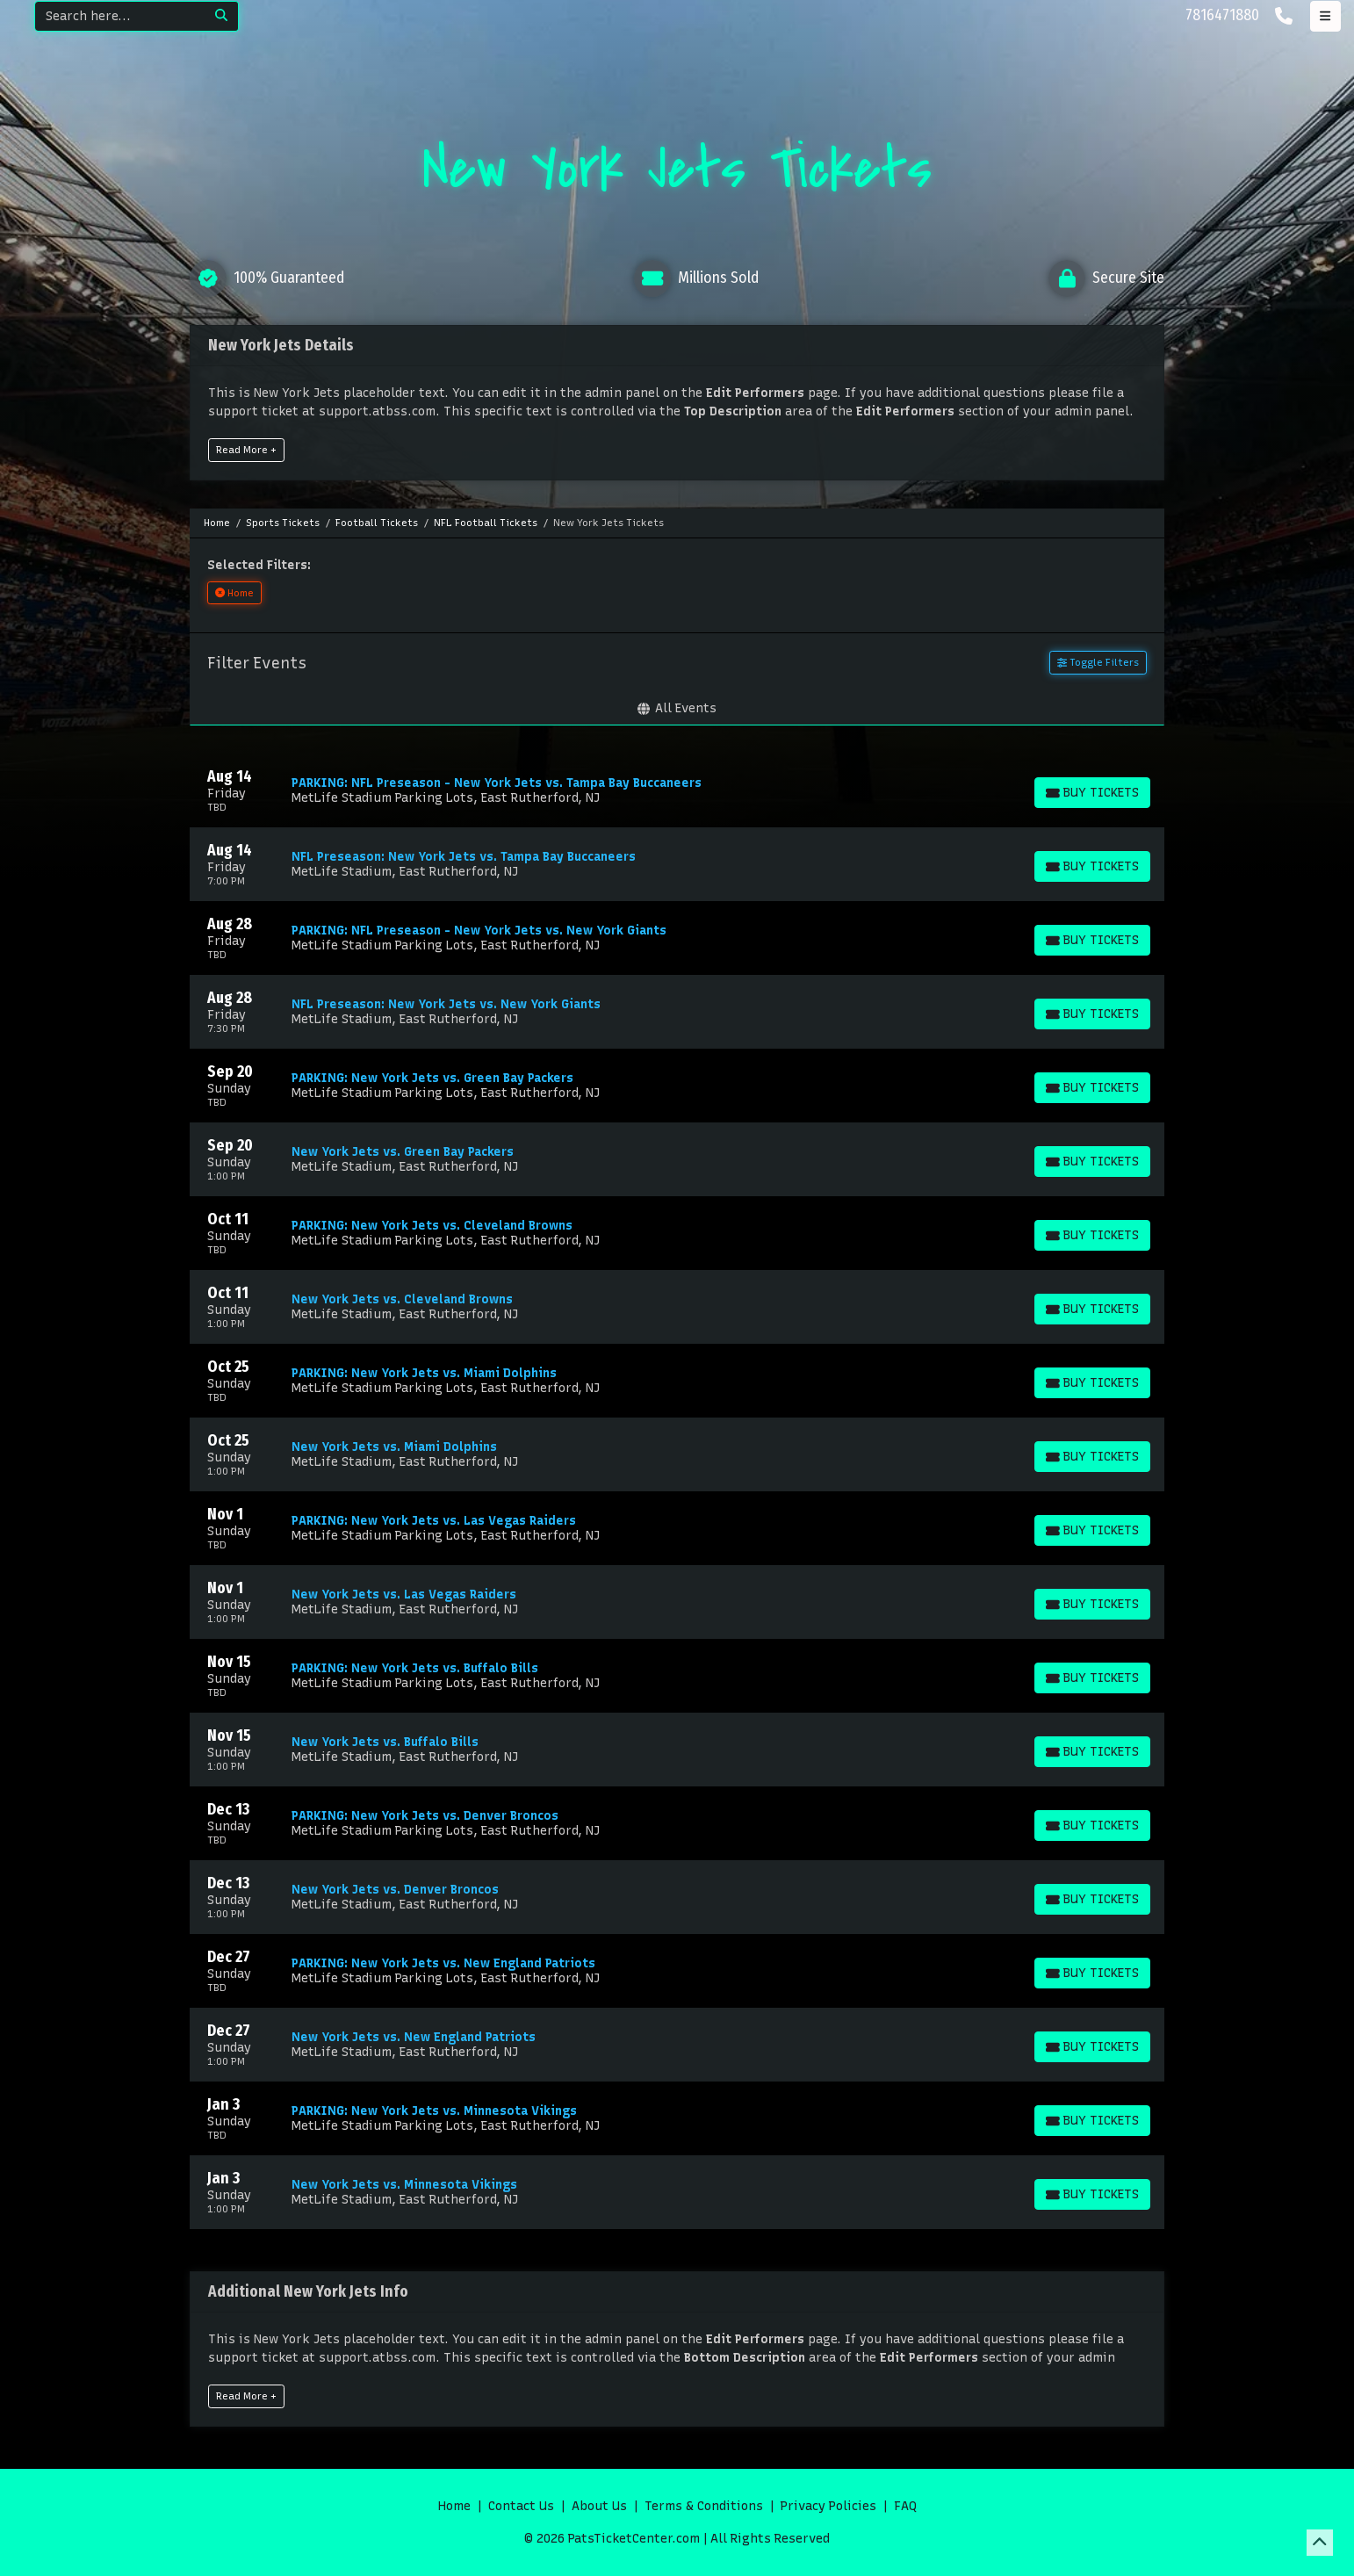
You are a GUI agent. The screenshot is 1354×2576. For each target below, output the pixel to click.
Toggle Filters (1098, 662)
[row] (677, 790)
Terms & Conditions (704, 2506)
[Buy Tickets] (1092, 792)
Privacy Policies (828, 2506)
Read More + (246, 450)
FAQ (905, 2506)
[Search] (119, 16)
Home (454, 2506)
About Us (599, 2506)
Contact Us (521, 2506)
